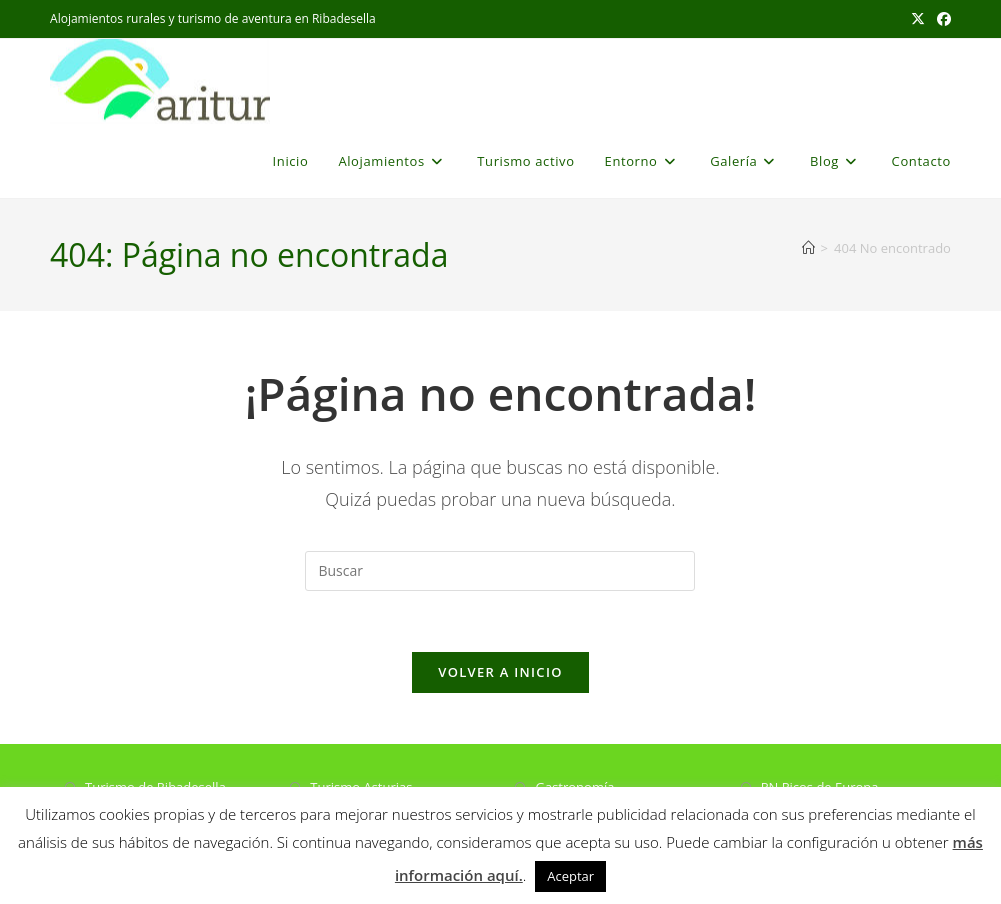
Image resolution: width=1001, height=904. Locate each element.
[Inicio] (808, 248)
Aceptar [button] (570, 876)
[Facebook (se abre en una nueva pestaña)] (941, 19)
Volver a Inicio (500, 672)
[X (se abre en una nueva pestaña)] (918, 19)
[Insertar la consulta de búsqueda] (500, 571)
